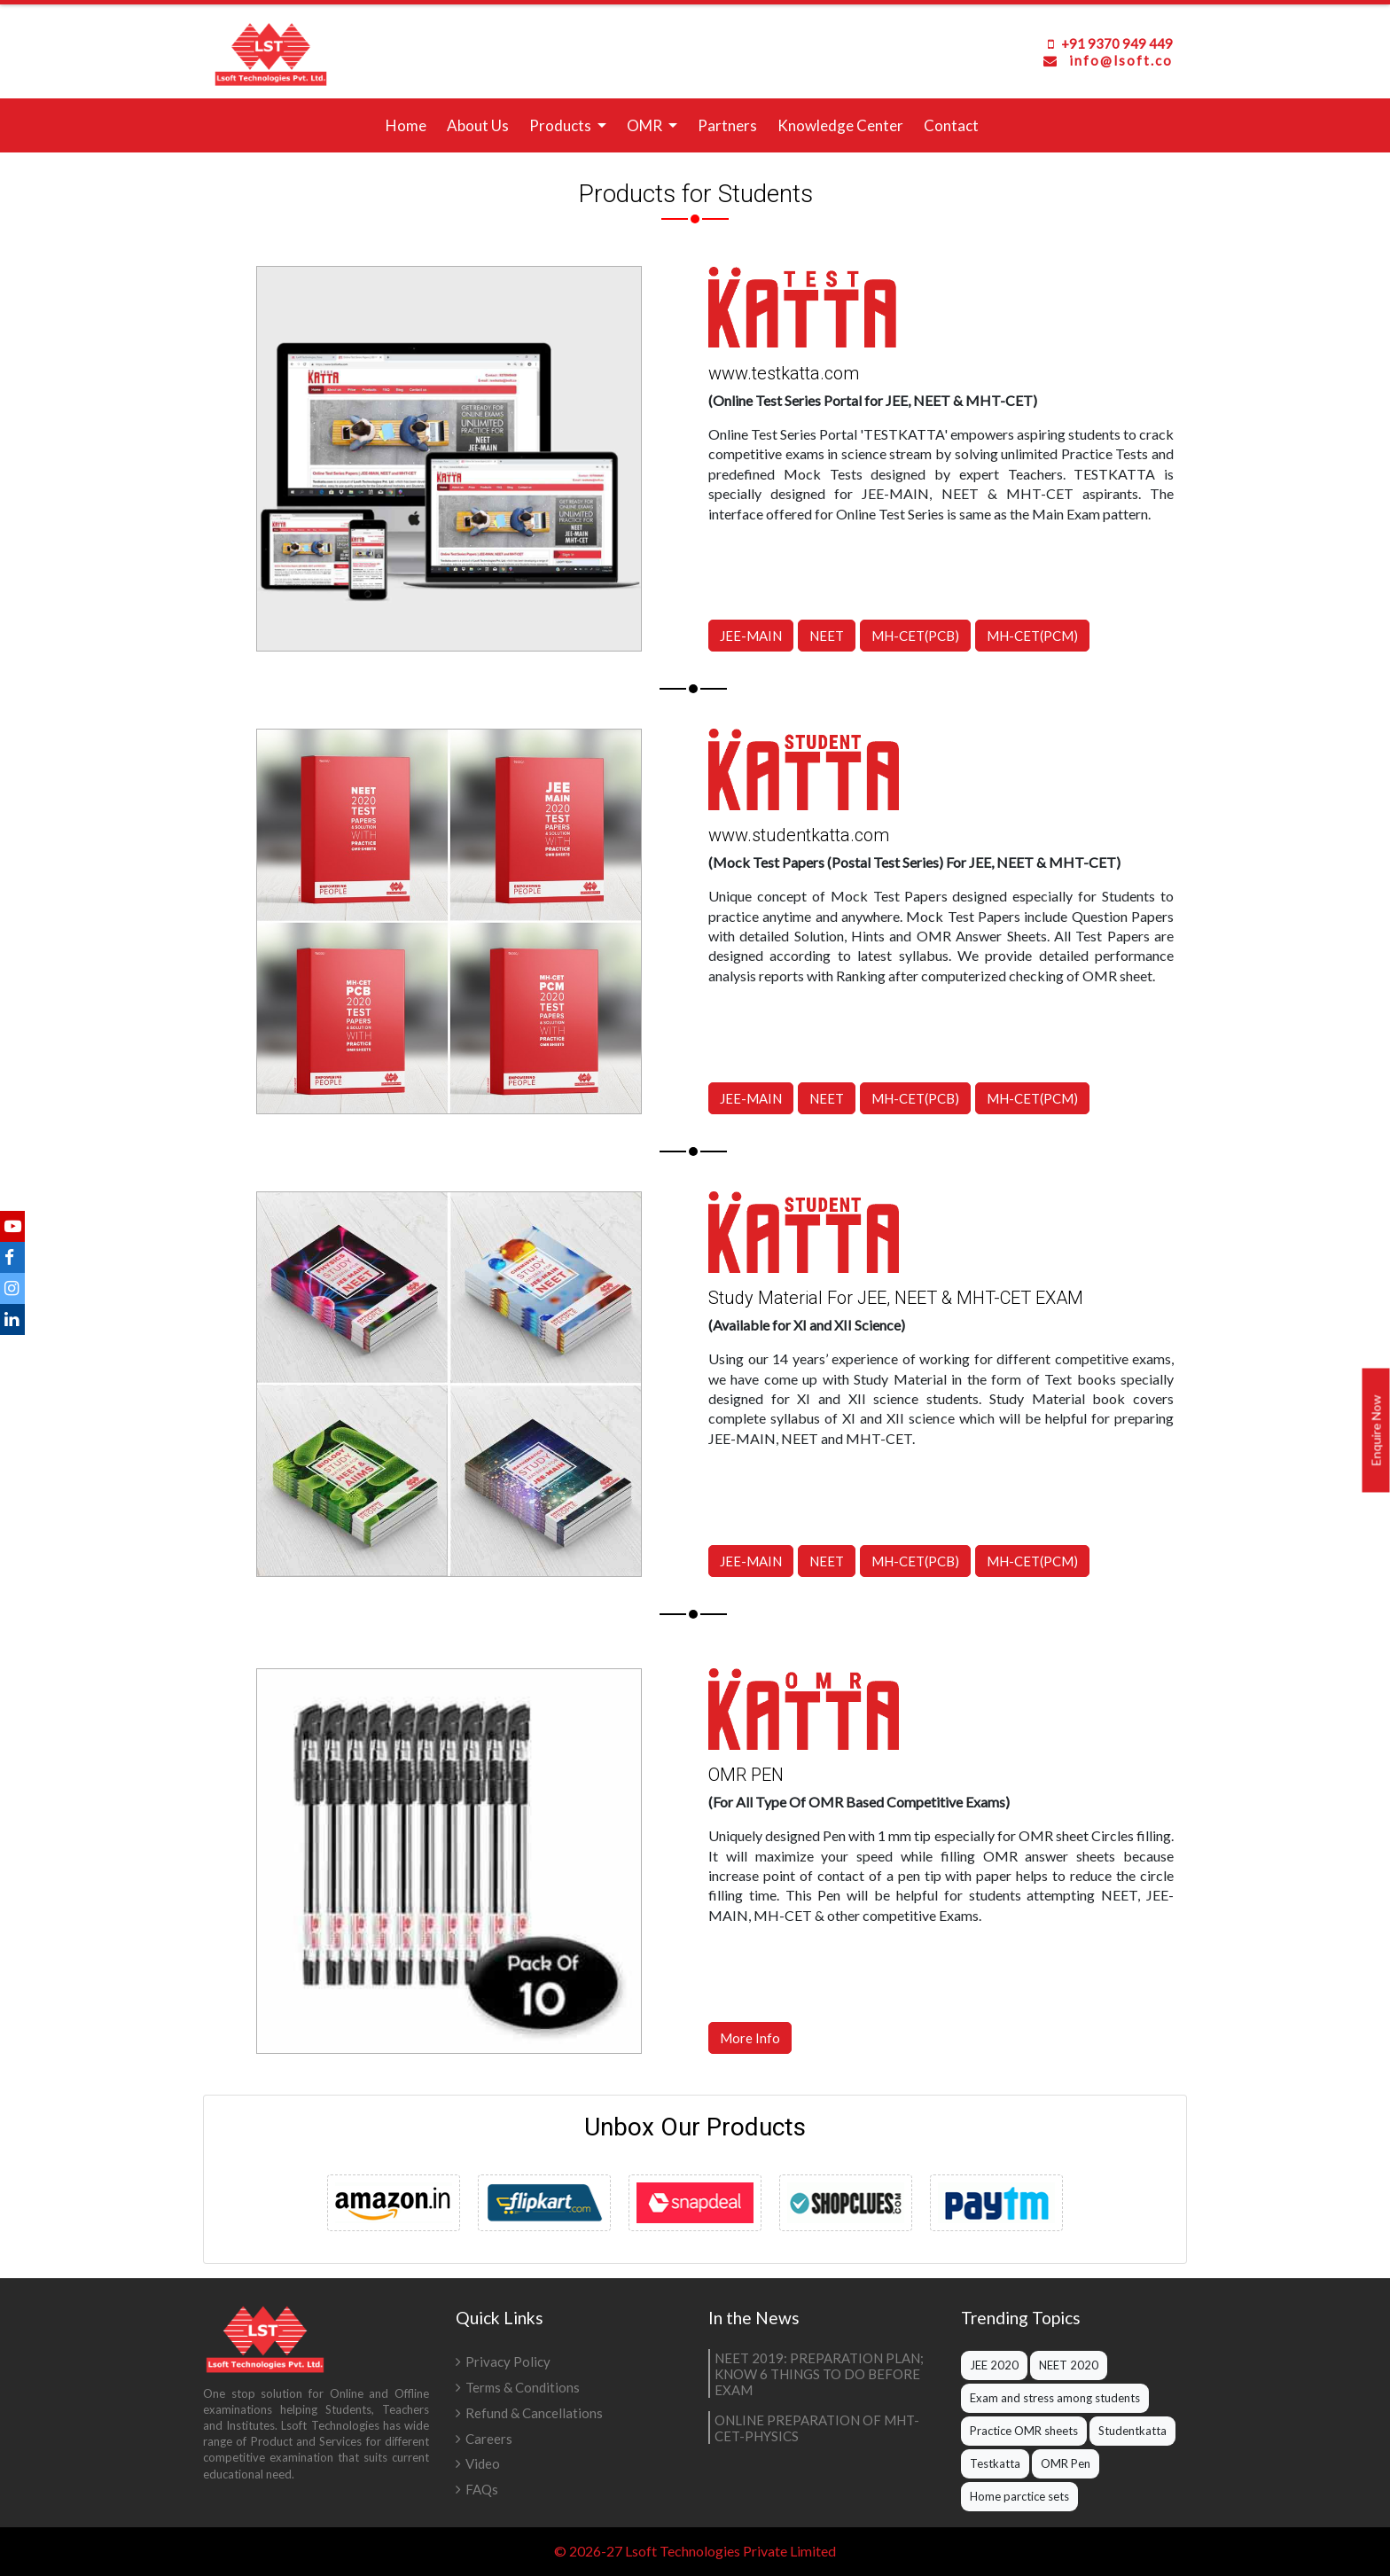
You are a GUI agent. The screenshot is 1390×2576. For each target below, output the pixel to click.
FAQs (481, 2489)
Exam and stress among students (1055, 2398)
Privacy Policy (508, 2361)
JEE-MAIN (751, 636)
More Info (777, 2011)
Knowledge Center (840, 125)
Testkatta (995, 2463)
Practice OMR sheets (1024, 2431)
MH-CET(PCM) (1032, 636)
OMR (646, 125)
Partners (727, 125)
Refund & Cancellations (534, 2413)
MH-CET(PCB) (915, 636)
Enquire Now (1376, 1430)
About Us (478, 125)
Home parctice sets (1019, 2496)
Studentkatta (1132, 2431)
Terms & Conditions (522, 2387)
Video (482, 2463)
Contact (951, 125)
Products (561, 125)
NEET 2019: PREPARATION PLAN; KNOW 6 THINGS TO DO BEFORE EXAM (819, 2374)
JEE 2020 (994, 2365)
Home (409, 124)
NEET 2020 (1068, 2365)
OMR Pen (1065, 2463)
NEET (826, 636)
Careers (488, 2439)
